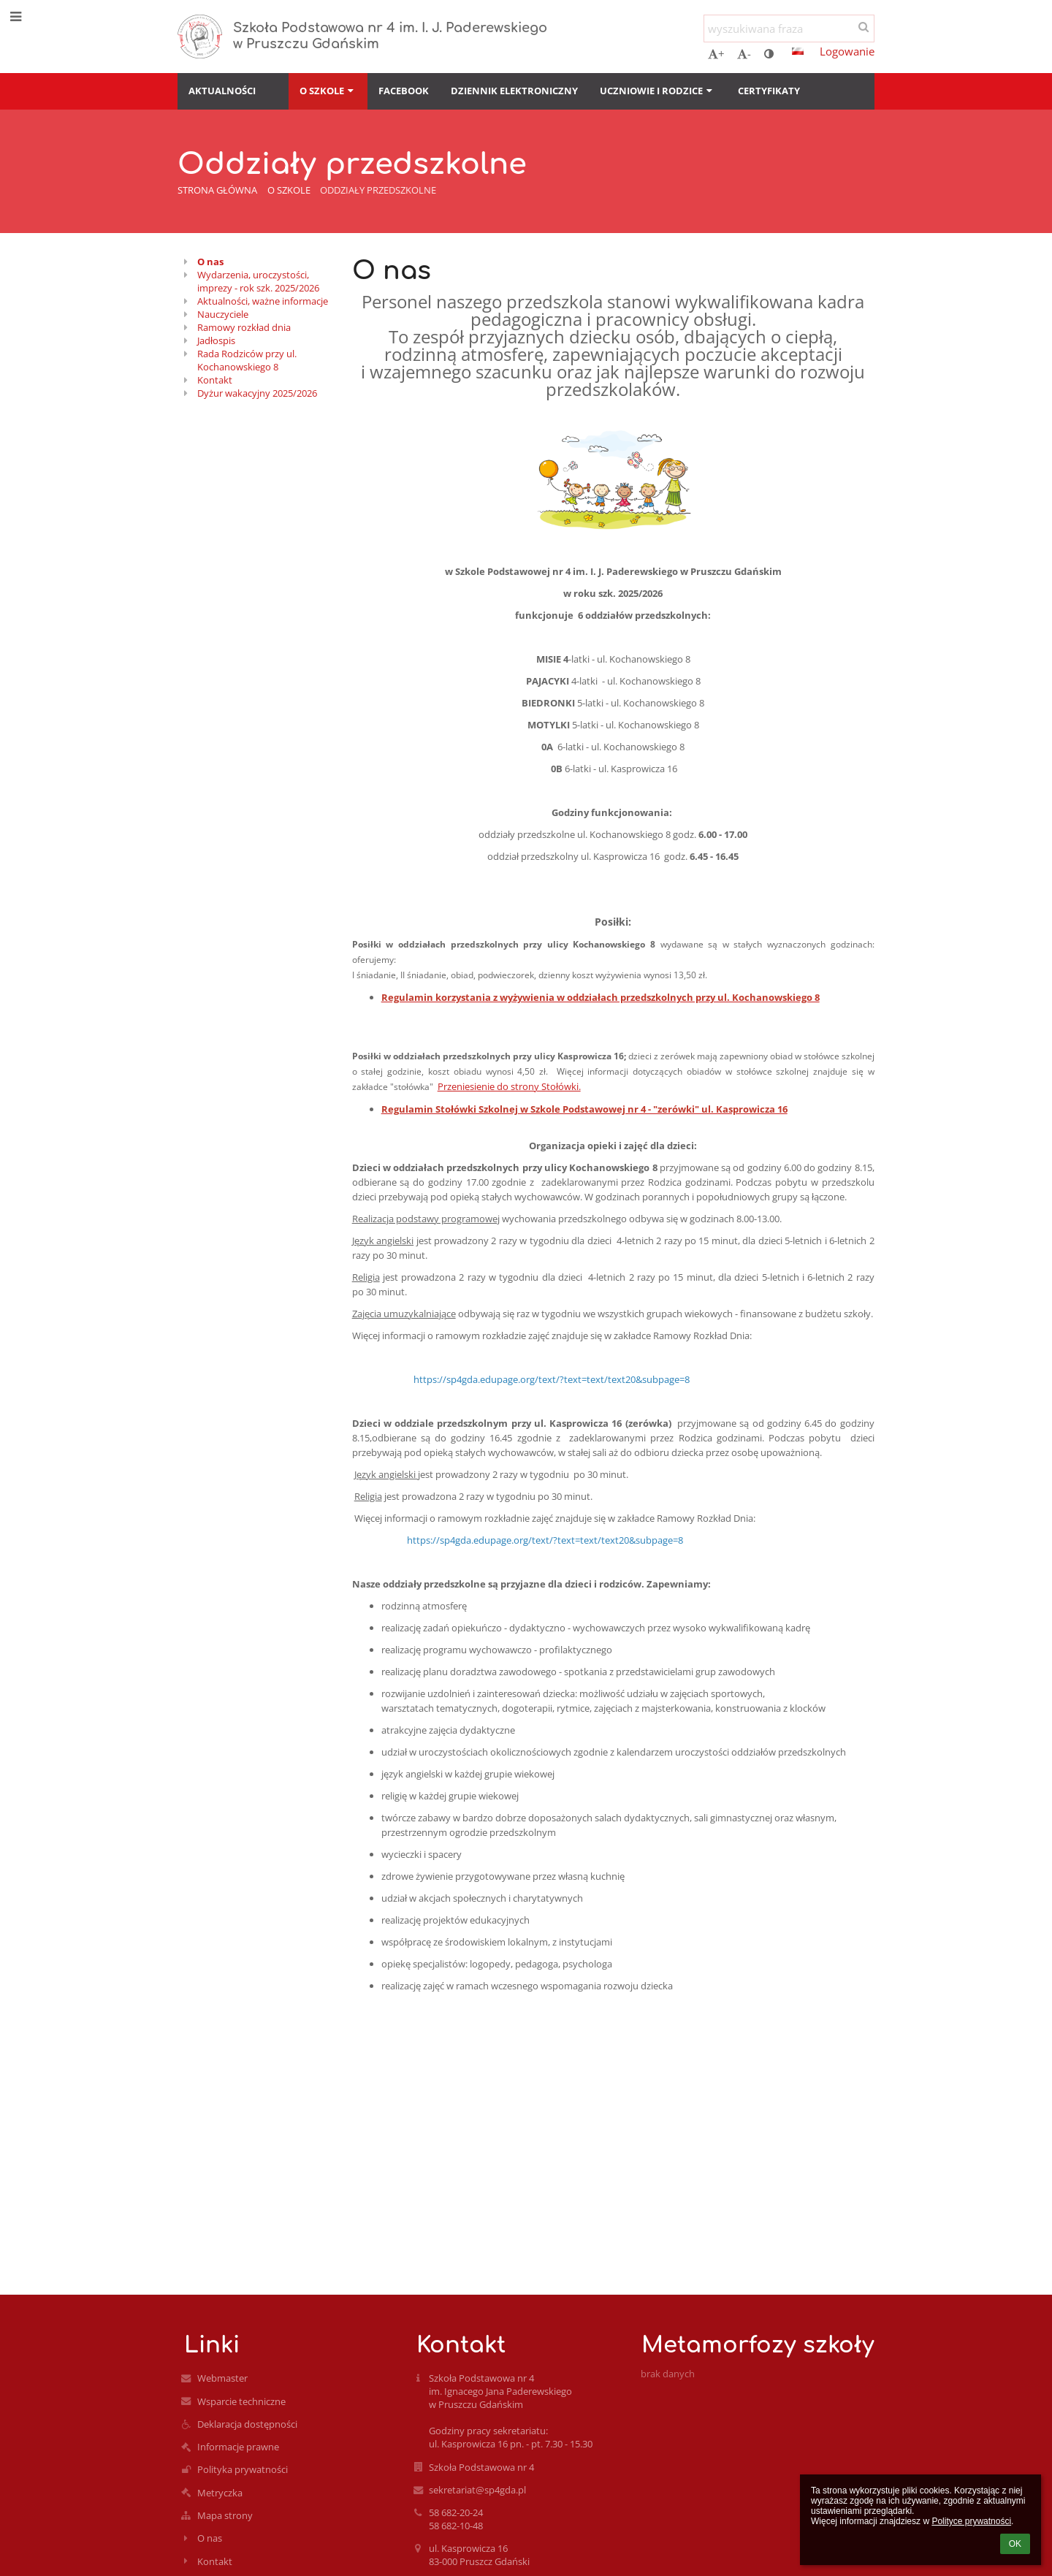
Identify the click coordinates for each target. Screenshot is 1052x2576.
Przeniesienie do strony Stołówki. (509, 1086)
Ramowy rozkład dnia (244, 327)
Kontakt (214, 379)
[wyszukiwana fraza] (789, 28)
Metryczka (220, 2492)
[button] (798, 51)
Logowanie (847, 51)
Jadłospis (216, 340)
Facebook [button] (403, 90)
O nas (210, 261)
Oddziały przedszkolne (378, 190)
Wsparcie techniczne (241, 2401)
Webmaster (222, 2378)
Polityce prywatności (971, 2521)
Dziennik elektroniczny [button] (514, 90)
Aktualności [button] (222, 90)
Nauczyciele (222, 314)
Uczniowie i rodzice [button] (657, 90)
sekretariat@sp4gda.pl (477, 2489)
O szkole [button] (328, 90)
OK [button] (1015, 2544)
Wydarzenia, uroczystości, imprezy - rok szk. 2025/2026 (258, 281)
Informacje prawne (238, 2446)
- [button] (744, 53)
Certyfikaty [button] (769, 90)
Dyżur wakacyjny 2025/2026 (257, 393)
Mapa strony (225, 2515)
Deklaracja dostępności (247, 2424)
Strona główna (217, 190)
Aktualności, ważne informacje (262, 301)
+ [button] (716, 53)
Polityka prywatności (242, 2469)
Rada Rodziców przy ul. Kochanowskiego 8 (247, 360)
